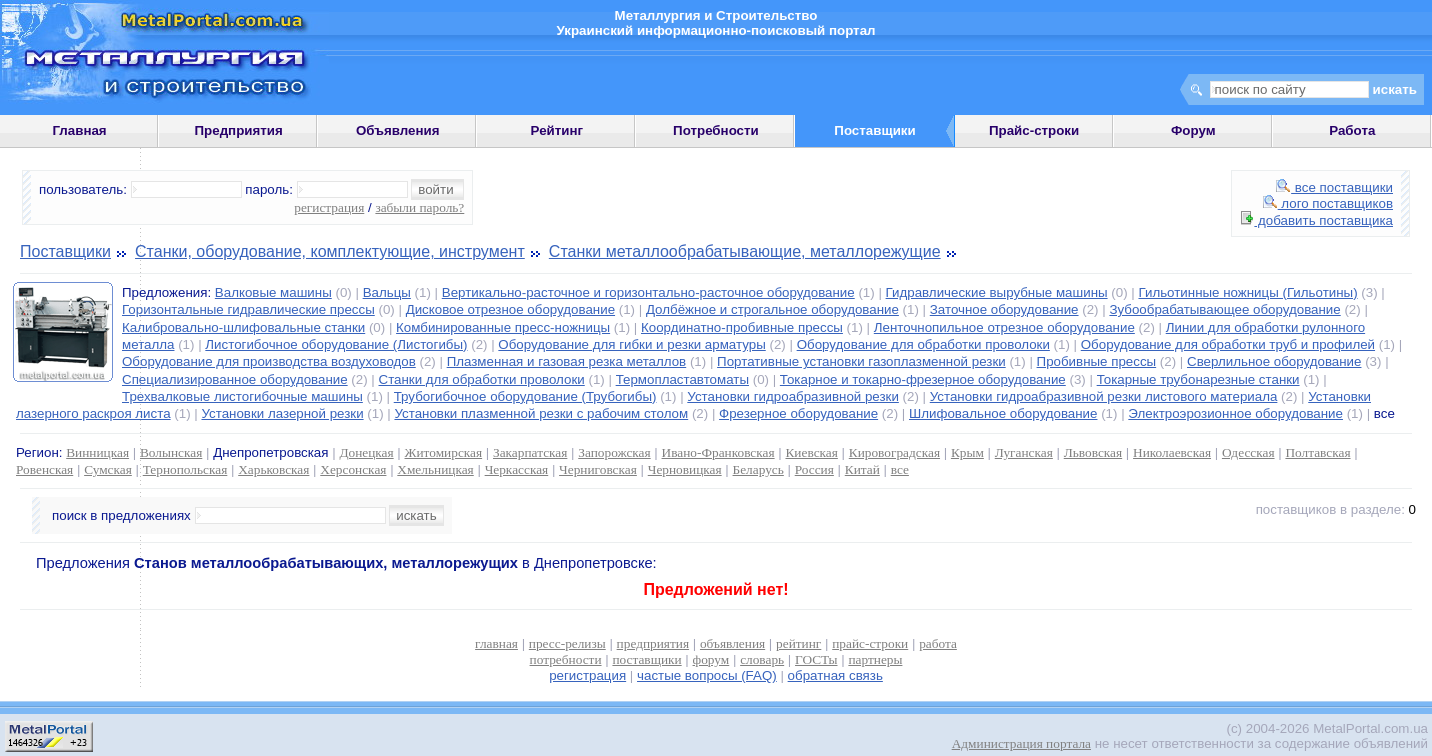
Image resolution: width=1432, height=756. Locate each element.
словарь (762, 659)
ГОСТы (816, 659)
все (900, 469)
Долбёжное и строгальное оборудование (772, 309)
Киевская (811, 452)
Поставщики (65, 251)
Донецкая (366, 452)
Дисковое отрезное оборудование (510, 309)
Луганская (1024, 452)
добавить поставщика (1317, 220)
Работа (1352, 130)
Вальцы (387, 292)
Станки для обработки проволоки (482, 379)
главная (496, 643)
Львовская (1093, 452)
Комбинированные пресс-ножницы (503, 327)
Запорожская (614, 452)
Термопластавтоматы (682, 379)
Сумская (108, 469)
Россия (814, 469)
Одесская (1248, 452)
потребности (566, 659)
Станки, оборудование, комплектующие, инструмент (330, 251)
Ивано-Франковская (718, 452)
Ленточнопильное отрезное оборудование (1004, 327)
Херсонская (353, 469)
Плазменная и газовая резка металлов (567, 361)
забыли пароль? (419, 207)
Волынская (171, 452)
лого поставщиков (1328, 203)
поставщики (646, 659)
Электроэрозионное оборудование (1235, 413)
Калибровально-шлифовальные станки (243, 327)
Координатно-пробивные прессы (742, 327)
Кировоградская (894, 452)
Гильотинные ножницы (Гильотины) (1247, 292)
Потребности (716, 130)
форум (711, 659)
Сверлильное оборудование (1274, 361)
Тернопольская (185, 469)
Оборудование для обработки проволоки (923, 344)
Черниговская (598, 469)
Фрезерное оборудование (798, 413)
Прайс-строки (1034, 130)
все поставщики (1334, 187)
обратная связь (835, 675)
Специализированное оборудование (235, 379)
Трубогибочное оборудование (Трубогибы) (525, 396)
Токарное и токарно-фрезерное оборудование (923, 379)
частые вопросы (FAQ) (707, 675)
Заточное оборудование (1004, 309)
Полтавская (1317, 452)
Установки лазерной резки (282, 413)
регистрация (329, 207)
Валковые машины (273, 292)
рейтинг (798, 643)
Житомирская (444, 452)
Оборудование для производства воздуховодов (269, 361)
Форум (1193, 130)
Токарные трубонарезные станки (1198, 379)
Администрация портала (1021, 743)
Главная (79, 130)
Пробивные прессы (1097, 361)
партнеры (875, 659)
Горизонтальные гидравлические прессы (248, 309)
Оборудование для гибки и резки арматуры (631, 344)
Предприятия (239, 130)
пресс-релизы (567, 643)
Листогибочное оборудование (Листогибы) (336, 344)
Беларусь (758, 469)
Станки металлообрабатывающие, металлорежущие (745, 251)
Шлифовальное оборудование (1003, 413)
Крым (967, 452)
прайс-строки (870, 643)
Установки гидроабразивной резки (793, 396)
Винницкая (97, 452)
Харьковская (273, 469)
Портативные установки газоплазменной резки (861, 361)
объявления (732, 643)
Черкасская (517, 469)
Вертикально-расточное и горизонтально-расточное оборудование (648, 292)
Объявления (398, 130)
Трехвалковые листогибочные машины (242, 396)
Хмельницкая (435, 469)
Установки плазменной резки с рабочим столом (541, 413)
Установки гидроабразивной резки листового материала (1104, 396)
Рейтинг (557, 130)
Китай (862, 469)
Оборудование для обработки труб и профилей (1228, 344)
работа (938, 643)
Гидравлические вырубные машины (997, 292)
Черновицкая (685, 469)
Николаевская (1172, 452)
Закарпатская (530, 452)
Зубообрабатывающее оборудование (1224, 309)
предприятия (653, 643)
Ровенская (44, 469)
